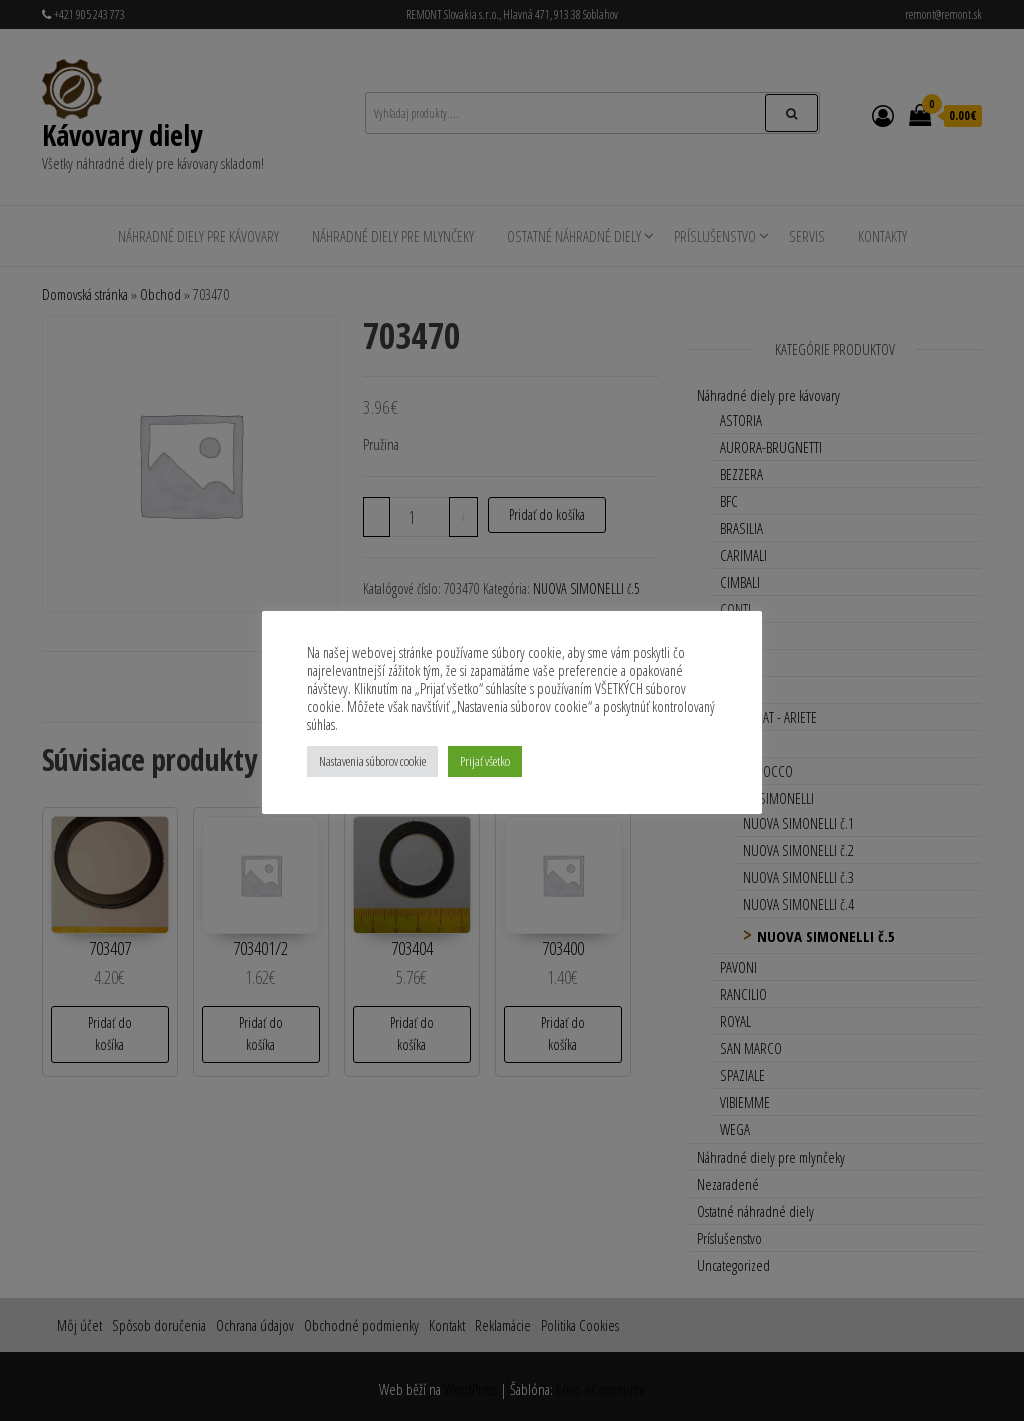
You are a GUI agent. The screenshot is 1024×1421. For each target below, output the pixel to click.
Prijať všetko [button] (485, 761)
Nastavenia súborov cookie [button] (372, 761)
